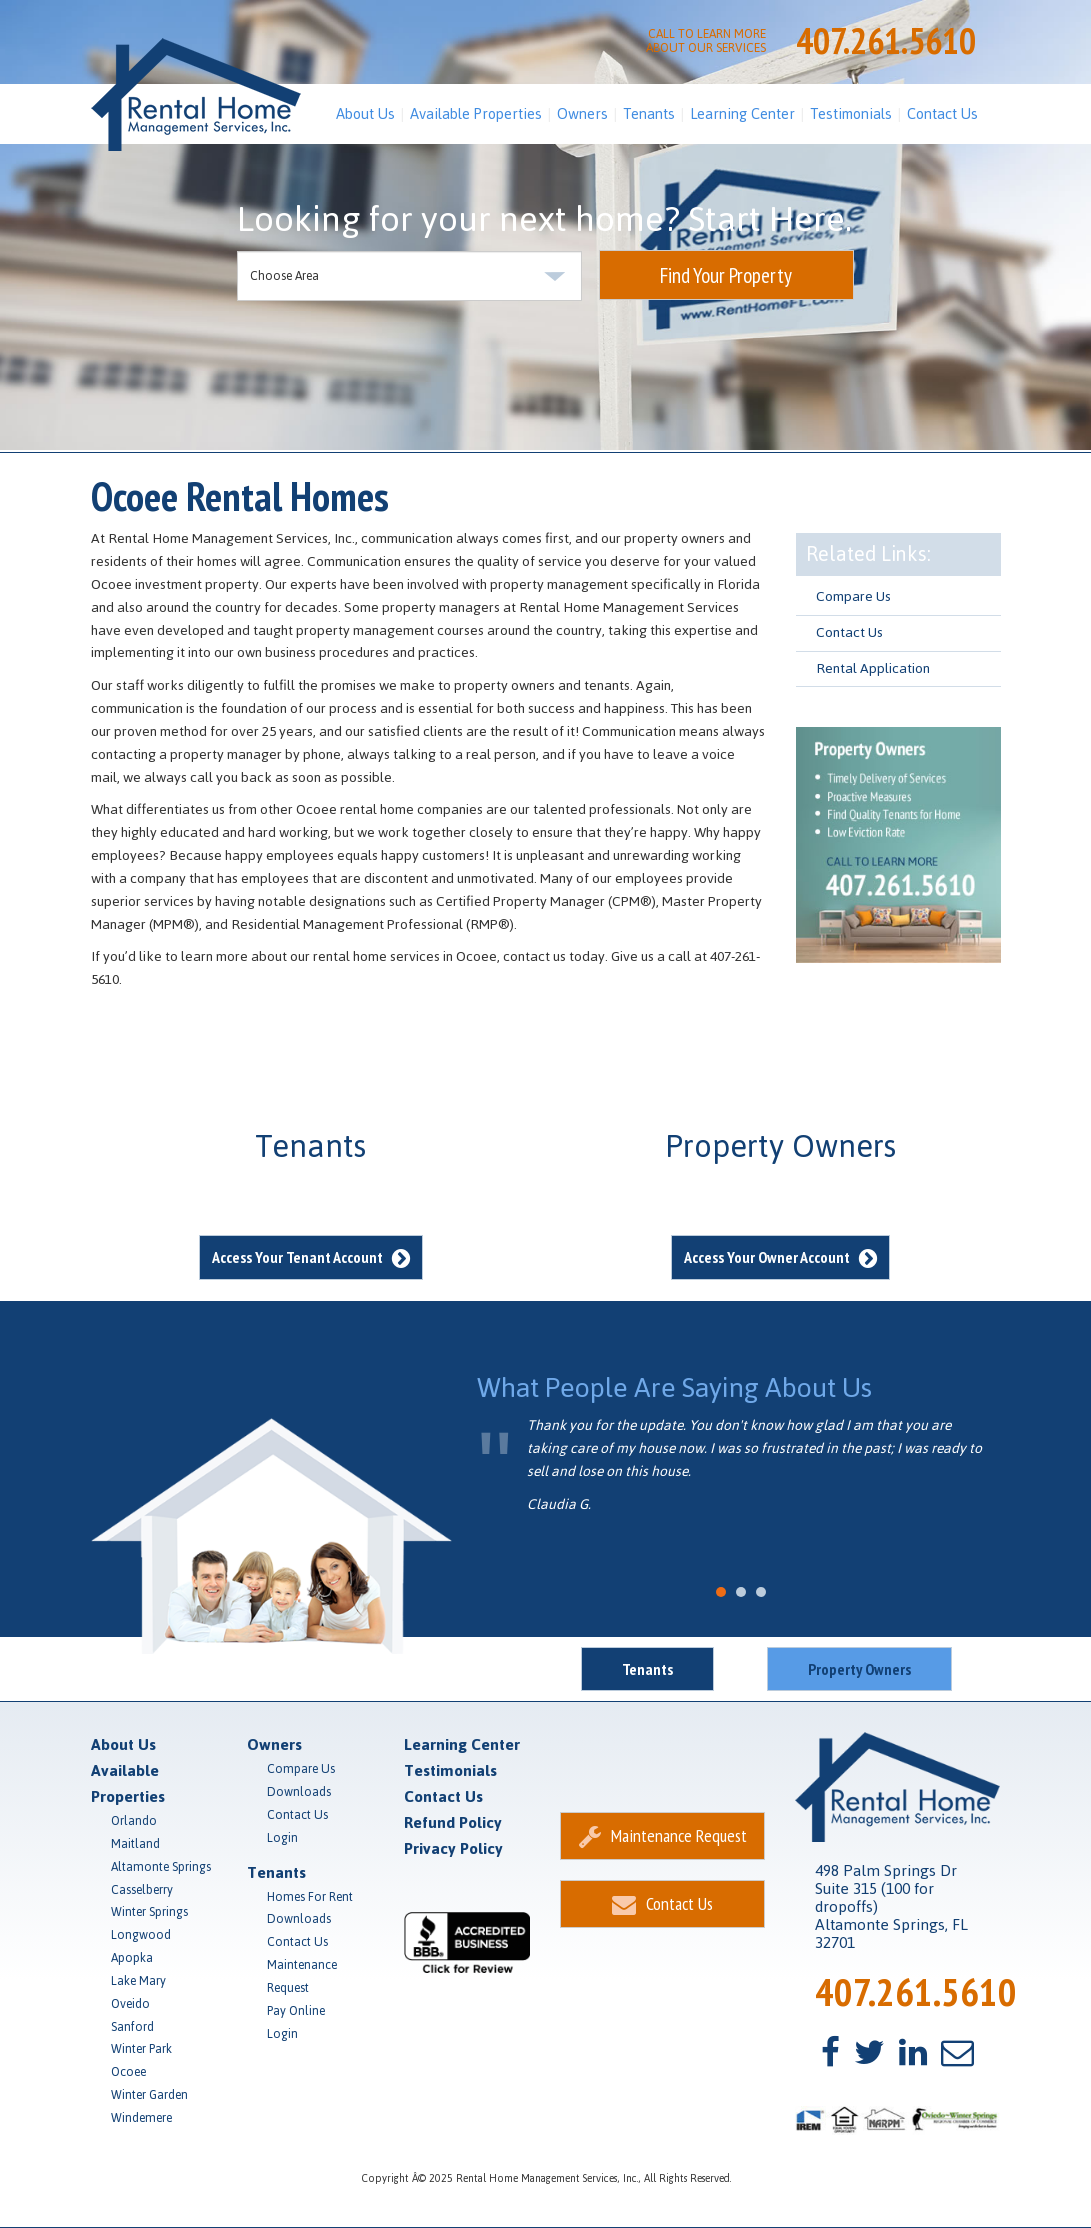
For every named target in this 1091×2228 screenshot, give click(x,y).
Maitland (135, 1844)
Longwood (141, 1935)
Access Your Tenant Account (311, 1257)
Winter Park (141, 2049)
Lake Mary (138, 1981)
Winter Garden (149, 2095)
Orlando (134, 1821)
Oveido (130, 2004)
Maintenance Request (302, 1976)
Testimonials (851, 113)
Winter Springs (149, 1912)
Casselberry (142, 1890)
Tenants (649, 113)
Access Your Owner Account (780, 1257)
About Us (365, 113)
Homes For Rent (310, 1897)
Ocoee (128, 2072)
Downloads (299, 1792)
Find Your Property (726, 275)
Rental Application (873, 668)
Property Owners (859, 1669)
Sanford (132, 2027)
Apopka (132, 1958)
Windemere (141, 2118)
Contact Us (942, 113)
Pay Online (296, 2011)
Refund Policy (453, 1822)
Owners (582, 113)
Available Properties (476, 113)
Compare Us (853, 596)
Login (282, 1838)
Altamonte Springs (161, 1867)
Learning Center (742, 113)
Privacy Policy (453, 1848)
